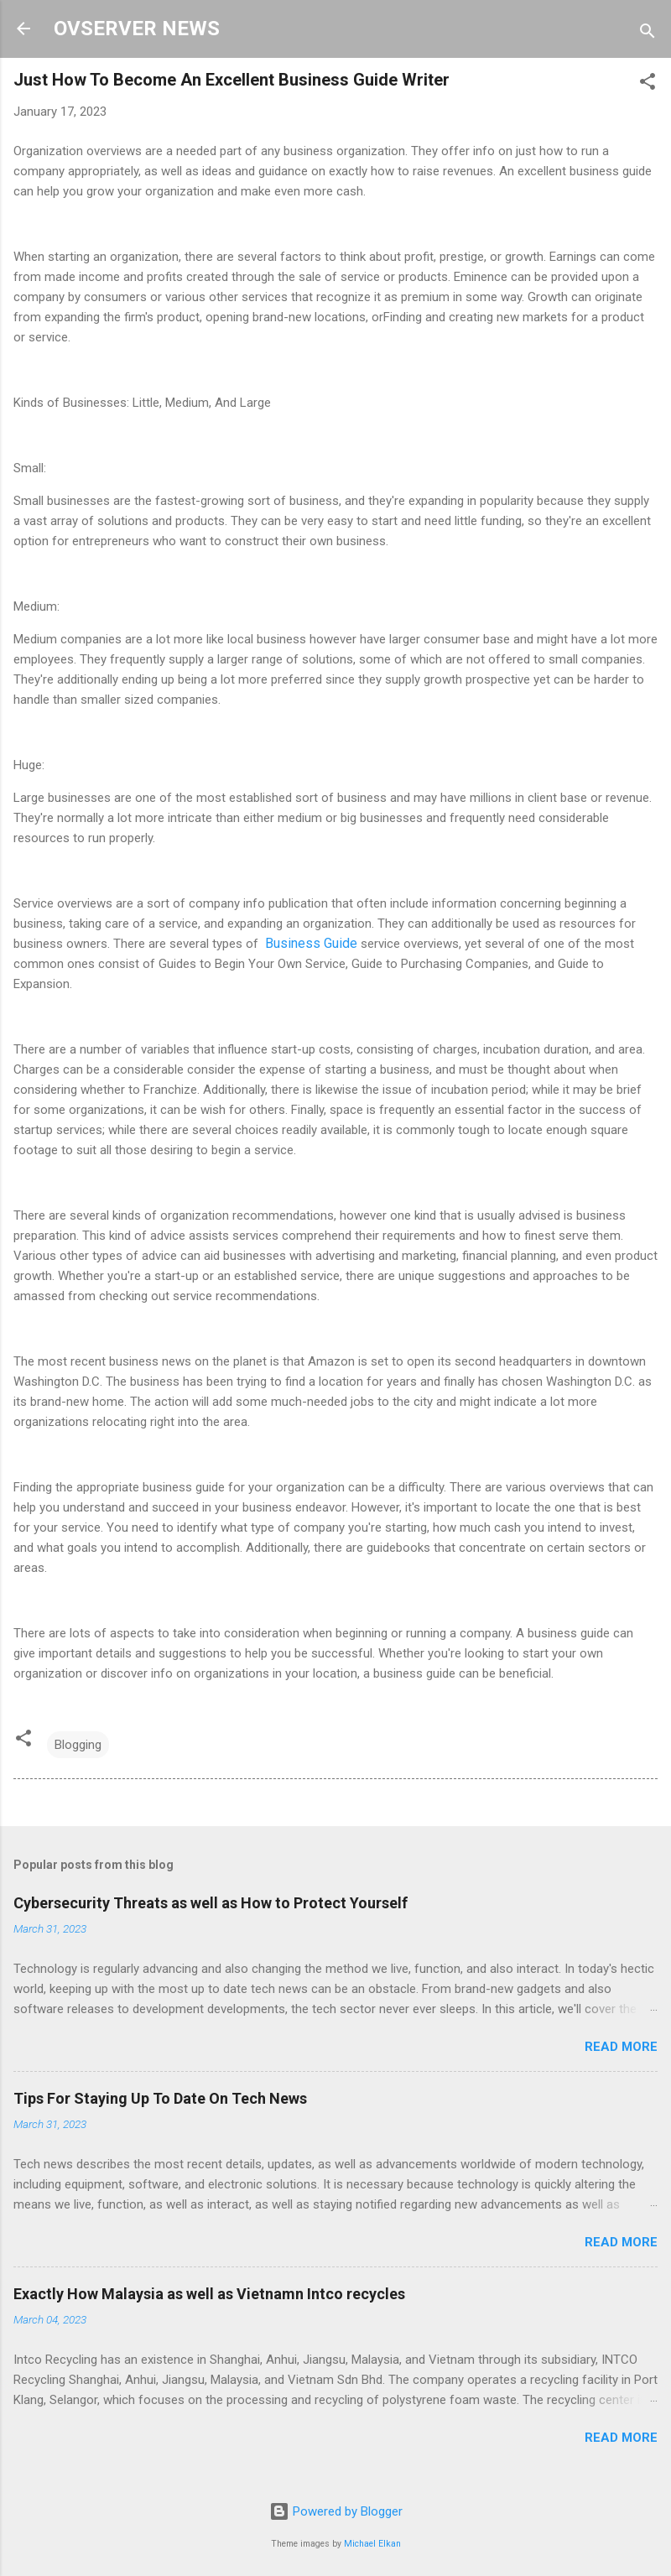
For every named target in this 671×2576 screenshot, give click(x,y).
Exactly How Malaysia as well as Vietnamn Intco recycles (209, 2294)
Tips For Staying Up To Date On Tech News (160, 2098)
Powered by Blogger (336, 2511)
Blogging (78, 1744)
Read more (621, 2046)
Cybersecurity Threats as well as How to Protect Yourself (210, 1903)
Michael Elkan (372, 2543)
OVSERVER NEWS (137, 28)
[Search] (647, 34)
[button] (647, 84)
